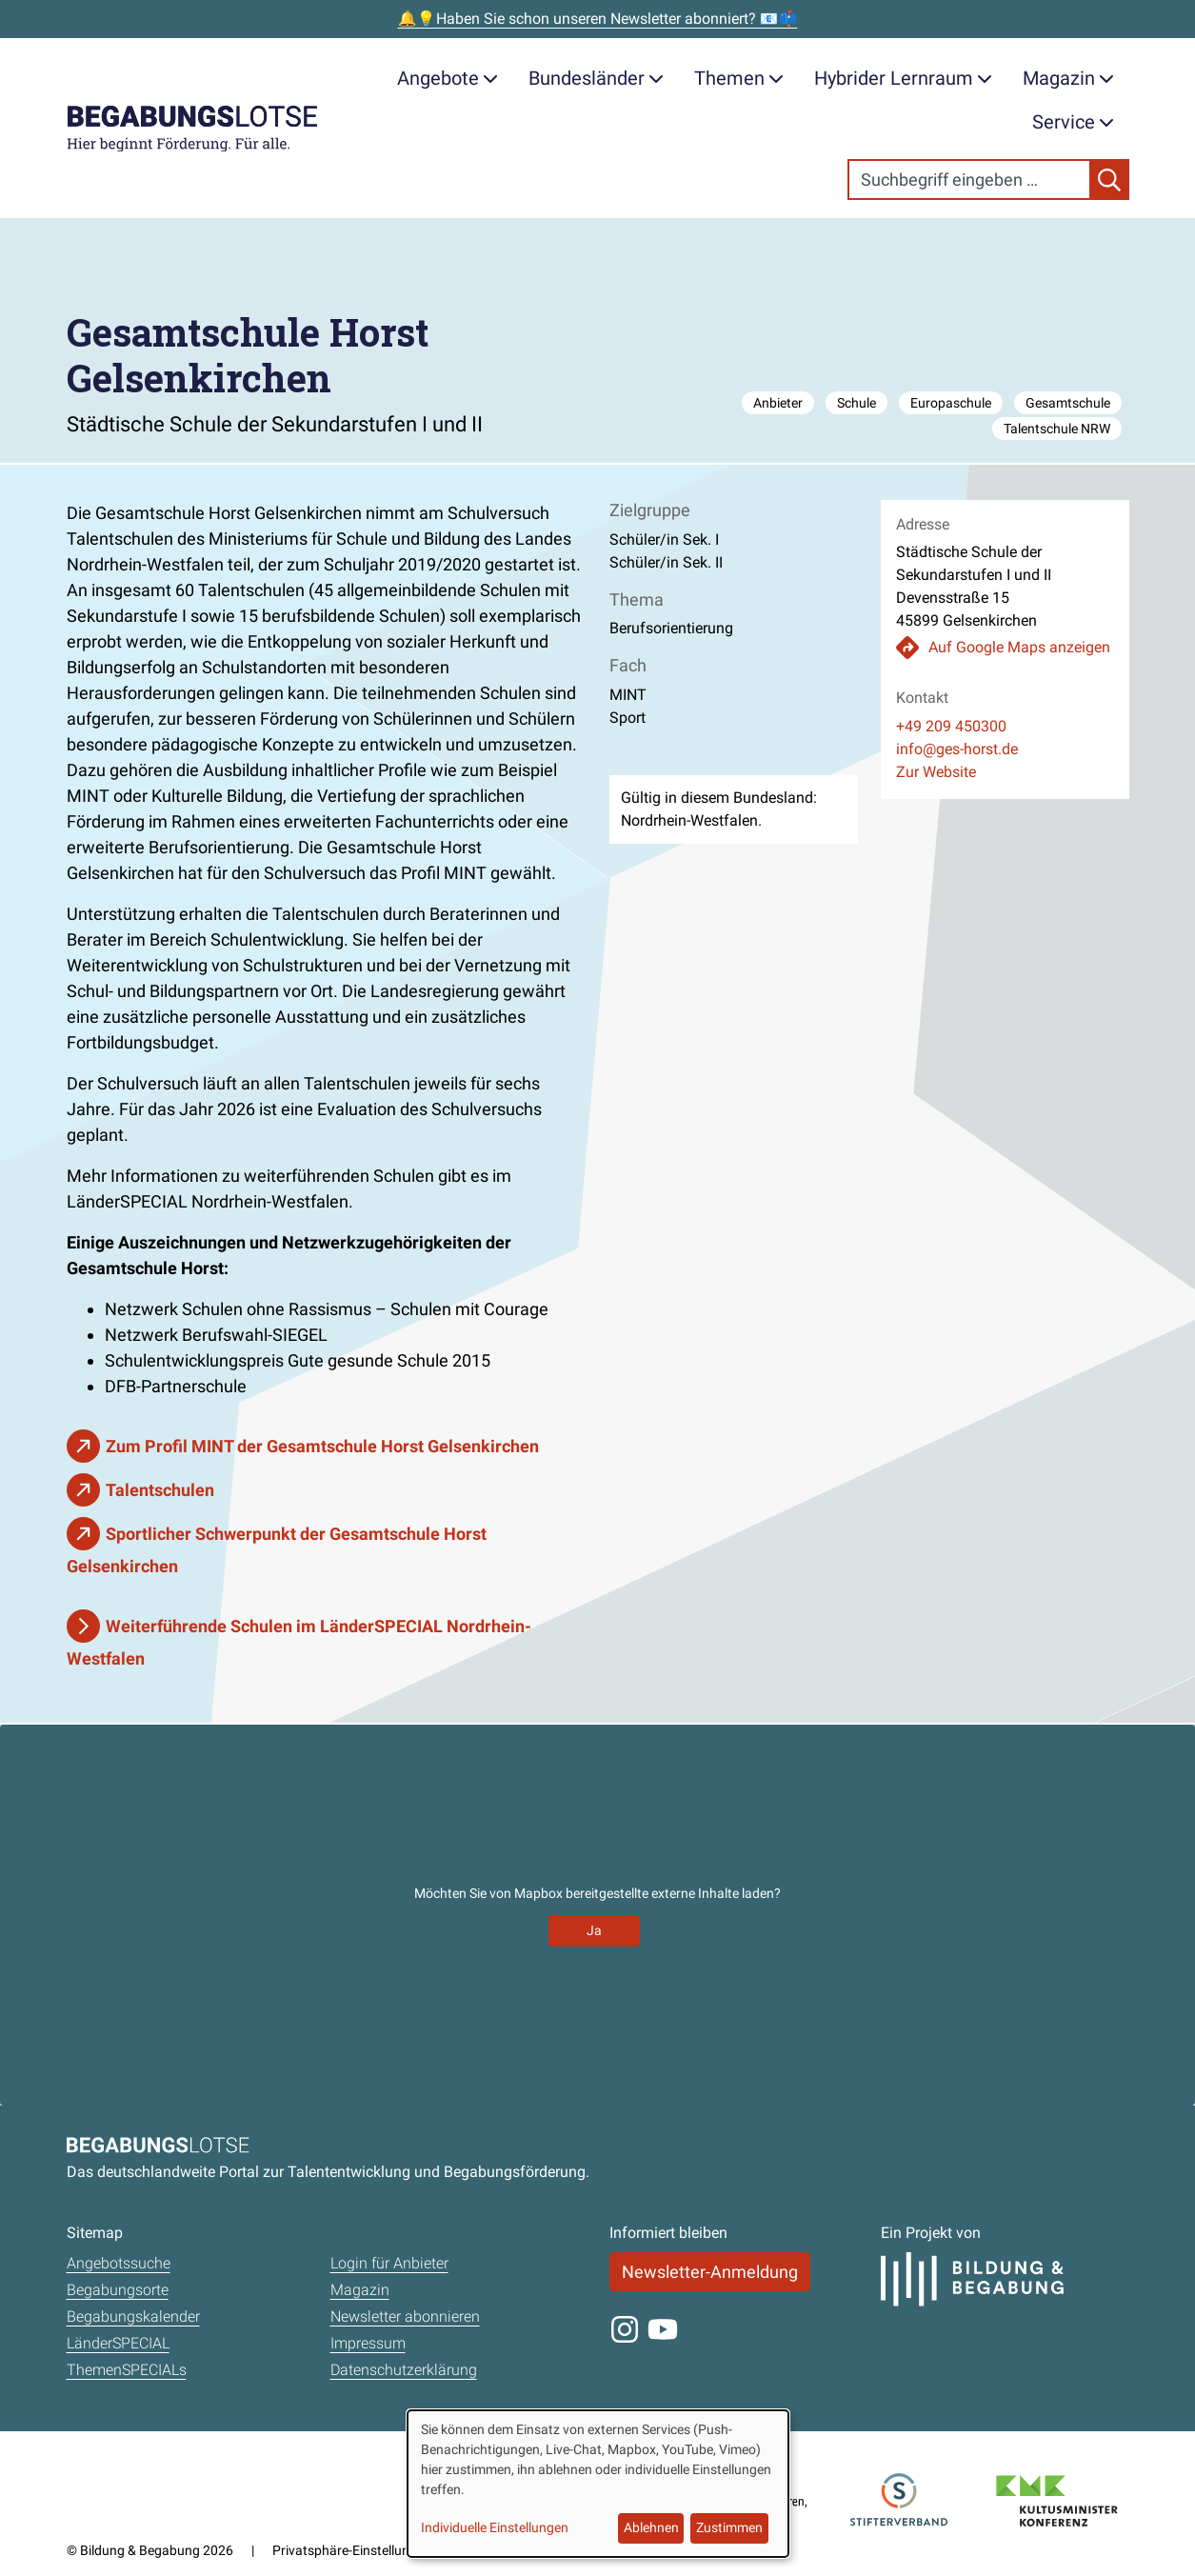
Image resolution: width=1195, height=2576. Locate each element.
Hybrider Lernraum (903, 78)
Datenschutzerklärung (403, 2370)
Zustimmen (729, 2527)
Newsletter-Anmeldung (710, 2272)
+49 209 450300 (951, 726)
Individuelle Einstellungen (494, 2527)
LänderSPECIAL (118, 2343)
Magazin (1068, 78)
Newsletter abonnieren (405, 2316)
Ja (594, 1930)
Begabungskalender (133, 2316)
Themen (739, 78)
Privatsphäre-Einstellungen (351, 2550)
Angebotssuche (118, 2263)
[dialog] (598, 2483)
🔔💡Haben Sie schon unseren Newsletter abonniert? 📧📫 (598, 19)
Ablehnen (651, 2527)
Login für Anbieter (389, 2263)
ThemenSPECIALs (127, 2370)
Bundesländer (596, 78)
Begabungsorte (118, 2290)
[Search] (969, 179)
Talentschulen (160, 1490)
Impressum (368, 2343)
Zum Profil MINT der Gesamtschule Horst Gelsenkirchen (322, 1446)
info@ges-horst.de (957, 749)
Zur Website (936, 772)
